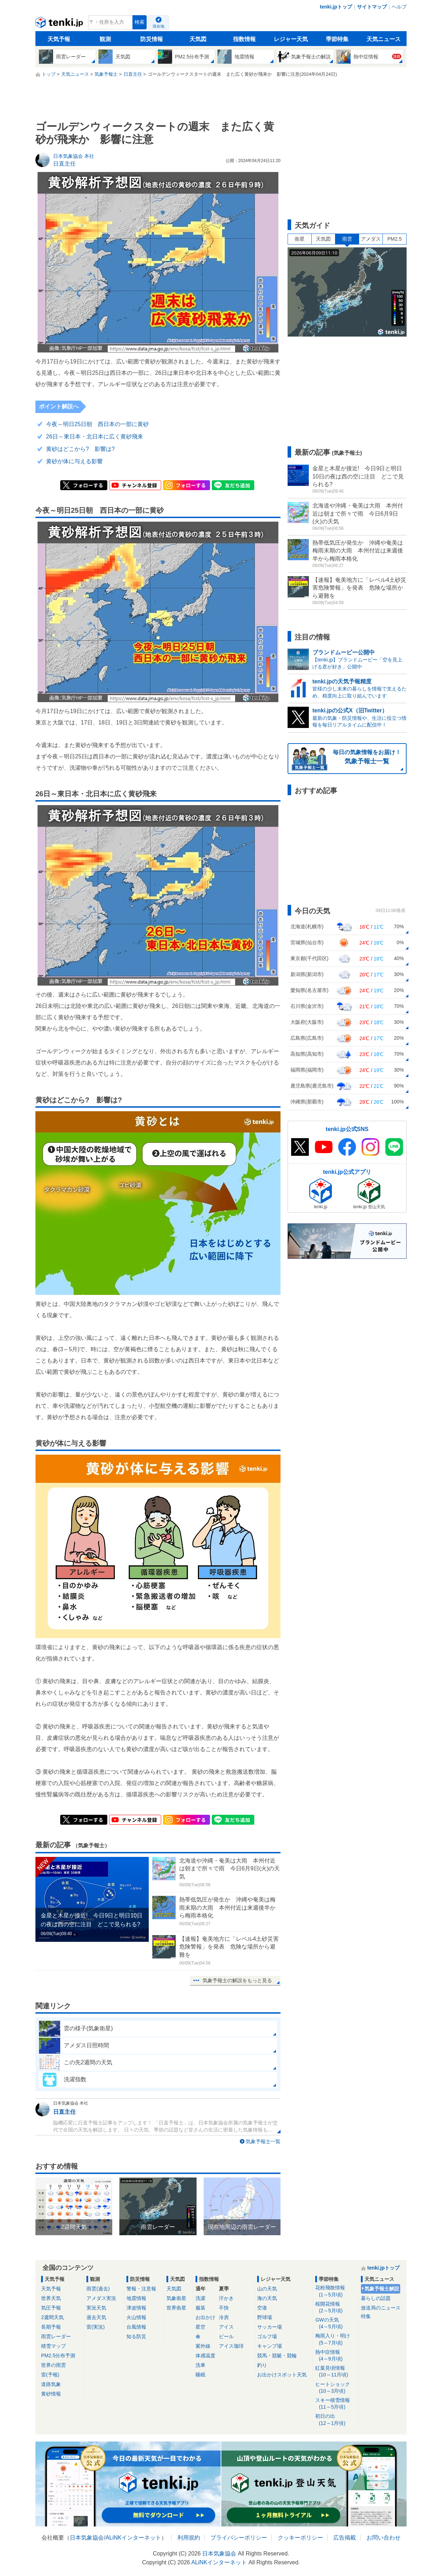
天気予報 (58, 39)
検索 (139, 22)
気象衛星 (176, 2298)
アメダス (371, 239)
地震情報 (136, 2298)
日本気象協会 (87, 2538)
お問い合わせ (384, 2538)
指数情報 (244, 39)
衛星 (300, 239)
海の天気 (267, 2298)
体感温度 (205, 2355)
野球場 (264, 2317)
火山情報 (136, 2317)
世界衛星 (176, 2308)
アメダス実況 (101, 2298)
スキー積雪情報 (335, 2403)
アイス (226, 2327)
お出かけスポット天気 (282, 2374)
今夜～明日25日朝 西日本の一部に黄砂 (97, 424)
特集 (366, 2316)
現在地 (158, 26)
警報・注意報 (141, 2288)
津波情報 (136, 2308)
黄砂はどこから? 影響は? (80, 449)
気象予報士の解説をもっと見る (237, 1980)
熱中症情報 (335, 2355)
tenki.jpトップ (336, 7)
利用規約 (188, 2538)
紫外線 (203, 2346)
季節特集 (337, 39)
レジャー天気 (291, 39)
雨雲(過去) (97, 2288)
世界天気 (51, 2298)
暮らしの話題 (376, 2298)
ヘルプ (399, 7)
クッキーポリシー (300, 2538)
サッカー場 (269, 2327)
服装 (200, 2308)
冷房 (224, 2317)
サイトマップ (372, 7)
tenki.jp (60, 24)
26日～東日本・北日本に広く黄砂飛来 (94, 437)
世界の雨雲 (53, 2365)
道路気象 (51, 2384)
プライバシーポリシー (238, 2538)
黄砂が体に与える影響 (74, 461)
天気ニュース (384, 39)
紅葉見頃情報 (335, 2371)
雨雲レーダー (56, 2336)
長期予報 (51, 2327)
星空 (200, 2327)
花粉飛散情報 (335, 2291)
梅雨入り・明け (335, 2339)
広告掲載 (344, 2538)
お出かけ (205, 2317)
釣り (262, 2365)
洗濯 (200, 2298)
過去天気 (96, 2317)
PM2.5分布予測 (58, 2355)
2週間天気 (52, 2317)
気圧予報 (51, 2308)
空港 (262, 2308)
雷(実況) (95, 2327)
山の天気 (267, 2288)
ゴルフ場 (267, 2336)
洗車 (200, 2365)
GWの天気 (335, 2323)
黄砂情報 (51, 2394)
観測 (105, 39)
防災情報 (151, 39)
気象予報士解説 (381, 2288)
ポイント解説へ (59, 406)
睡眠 (200, 2374)
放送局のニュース (381, 2308)
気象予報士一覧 (263, 2141)
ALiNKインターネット (133, 2538)
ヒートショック (335, 2387)
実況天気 (96, 2308)
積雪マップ (53, 2346)
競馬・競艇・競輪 (277, 2355)
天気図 (197, 39)
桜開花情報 (335, 2307)
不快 (224, 2308)
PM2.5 (394, 239)
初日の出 (335, 2419)
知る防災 (136, 2336)
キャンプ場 (269, 2346)
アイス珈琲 (231, 2346)
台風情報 (136, 2327)
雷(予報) (50, 2374)
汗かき (226, 2298)
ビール (226, 2336)
